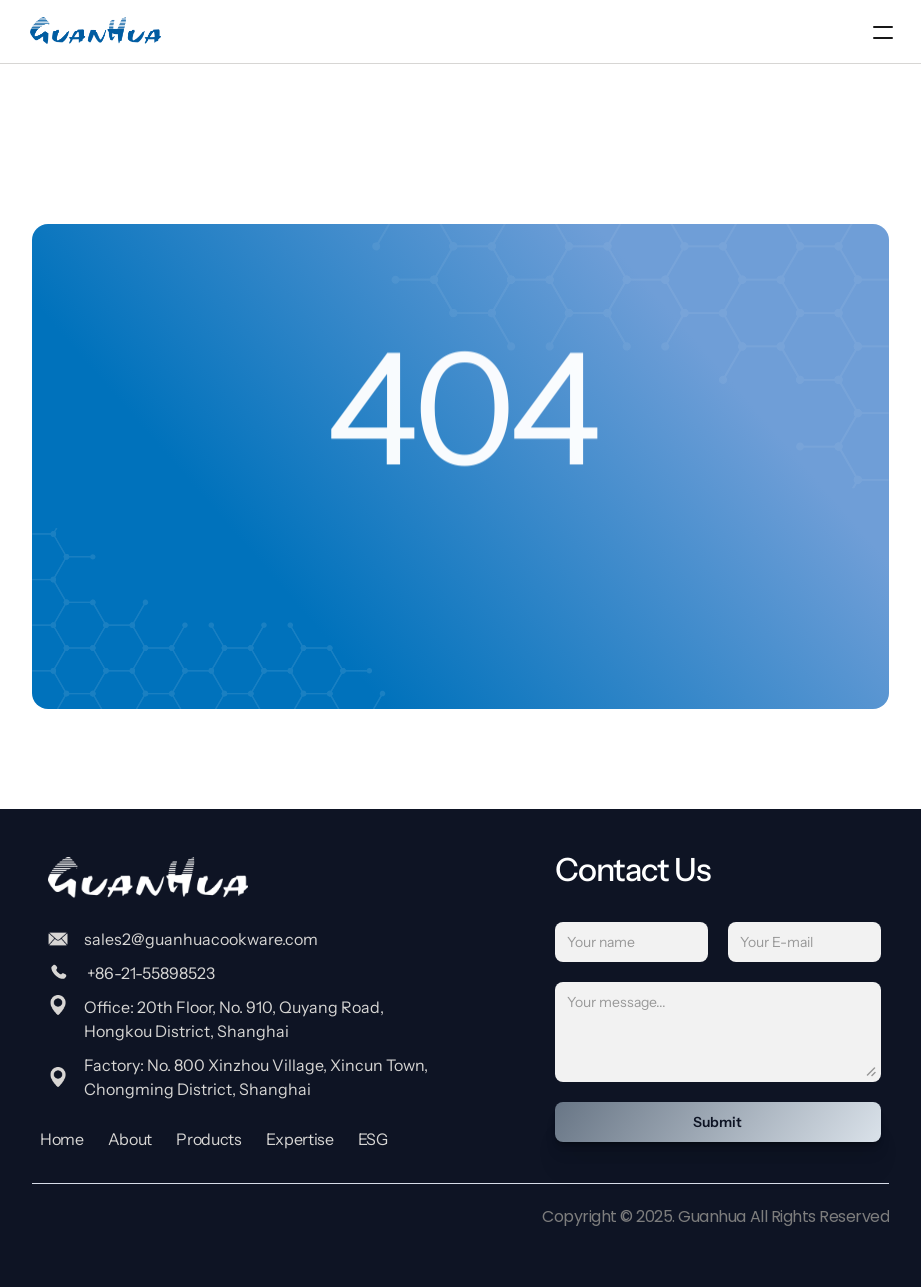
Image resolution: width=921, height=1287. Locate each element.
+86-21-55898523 (149, 973)
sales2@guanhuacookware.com (201, 939)
